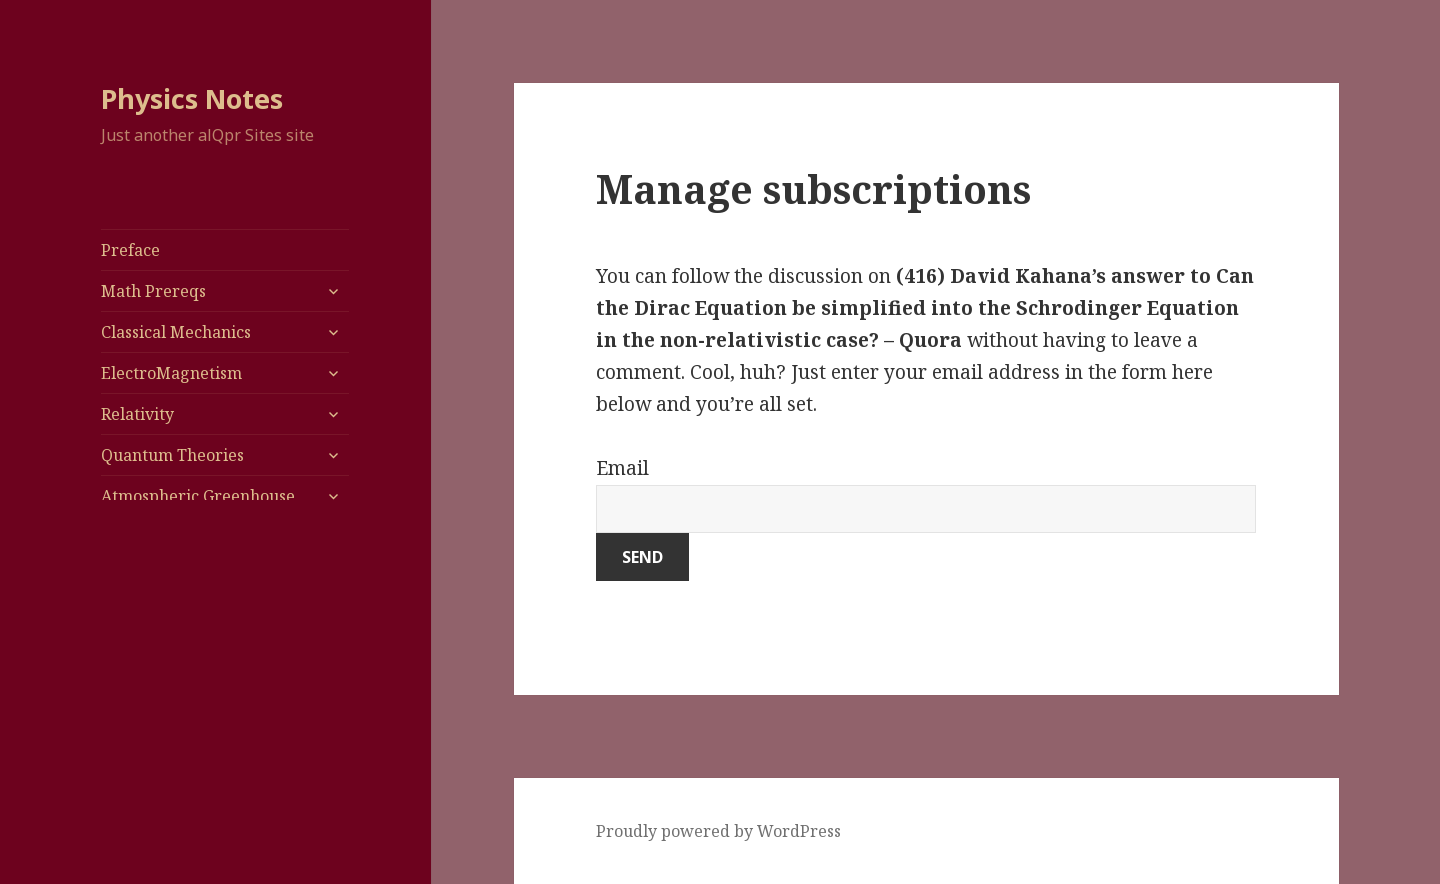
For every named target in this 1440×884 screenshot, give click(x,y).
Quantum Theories (172, 455)
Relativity (137, 414)
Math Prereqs (153, 291)
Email (622, 468)
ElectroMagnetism (171, 373)
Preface (130, 250)
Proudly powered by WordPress (718, 831)
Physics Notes (192, 98)
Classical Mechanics (176, 332)
